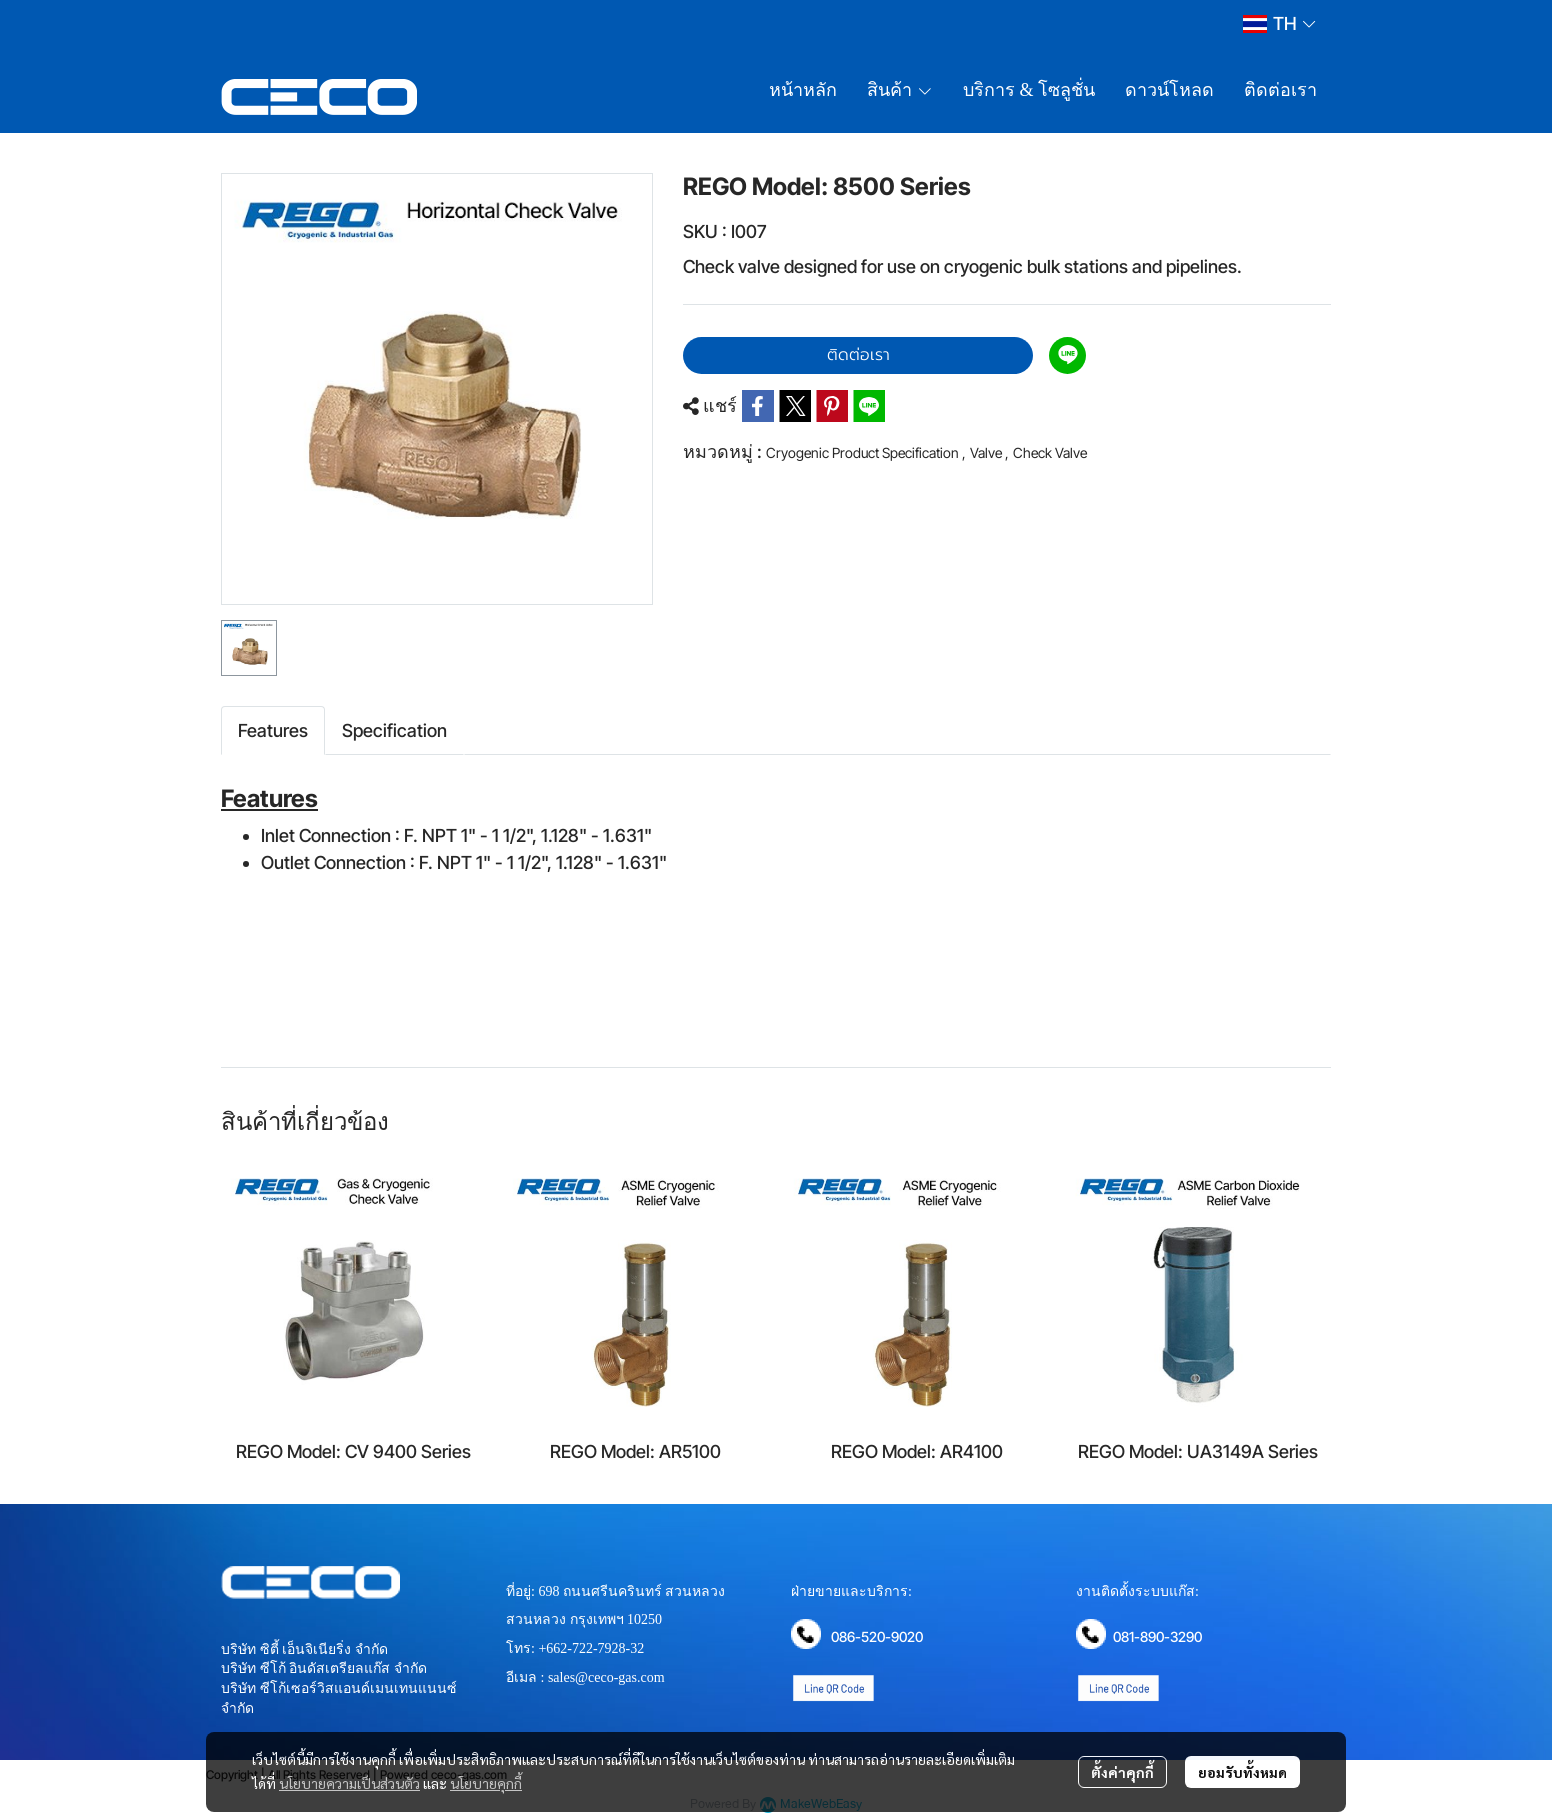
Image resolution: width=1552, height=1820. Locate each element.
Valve (989, 452)
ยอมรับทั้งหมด (1242, 1772)
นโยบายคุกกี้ (486, 1783)
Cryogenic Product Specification (866, 452)
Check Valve (1050, 452)
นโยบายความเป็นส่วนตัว (349, 1783)
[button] (1279, 23)
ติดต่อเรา (858, 355)
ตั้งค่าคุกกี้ (1122, 1772)
